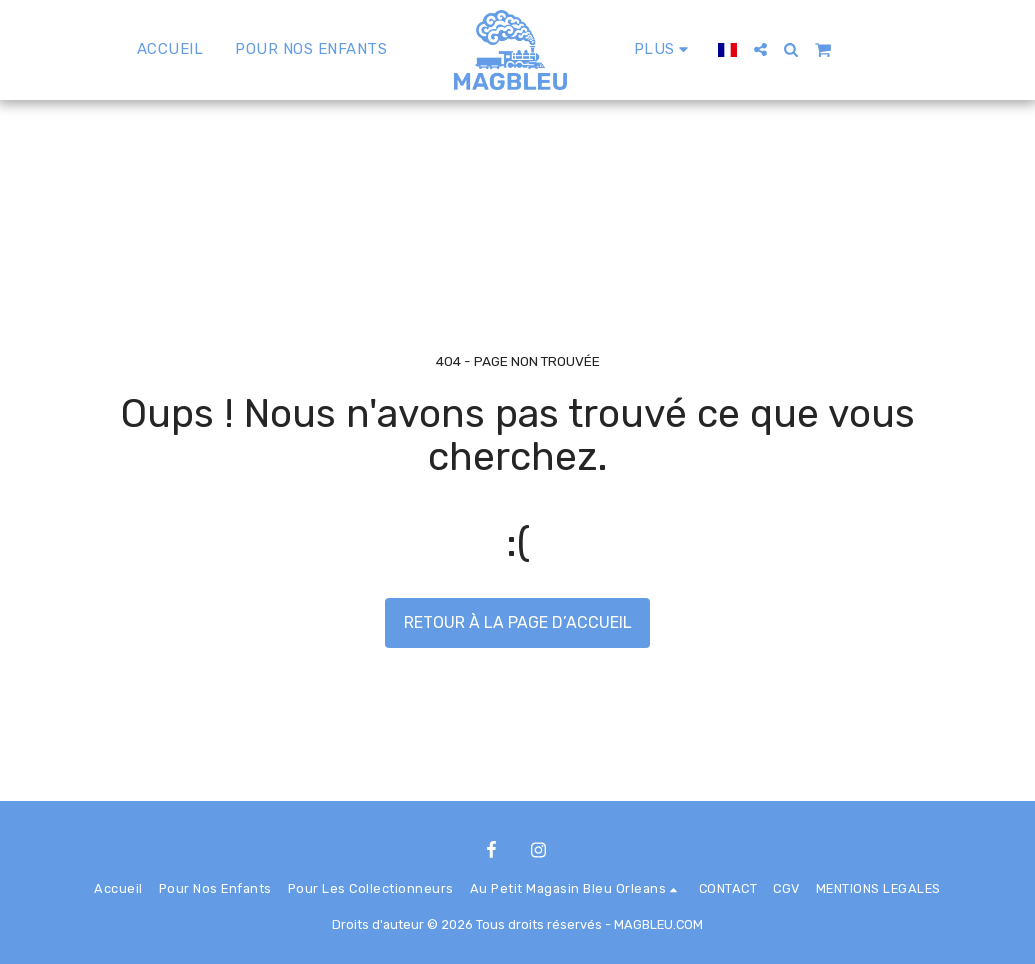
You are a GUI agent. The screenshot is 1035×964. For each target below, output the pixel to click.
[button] (760, 49)
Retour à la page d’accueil (518, 622)
